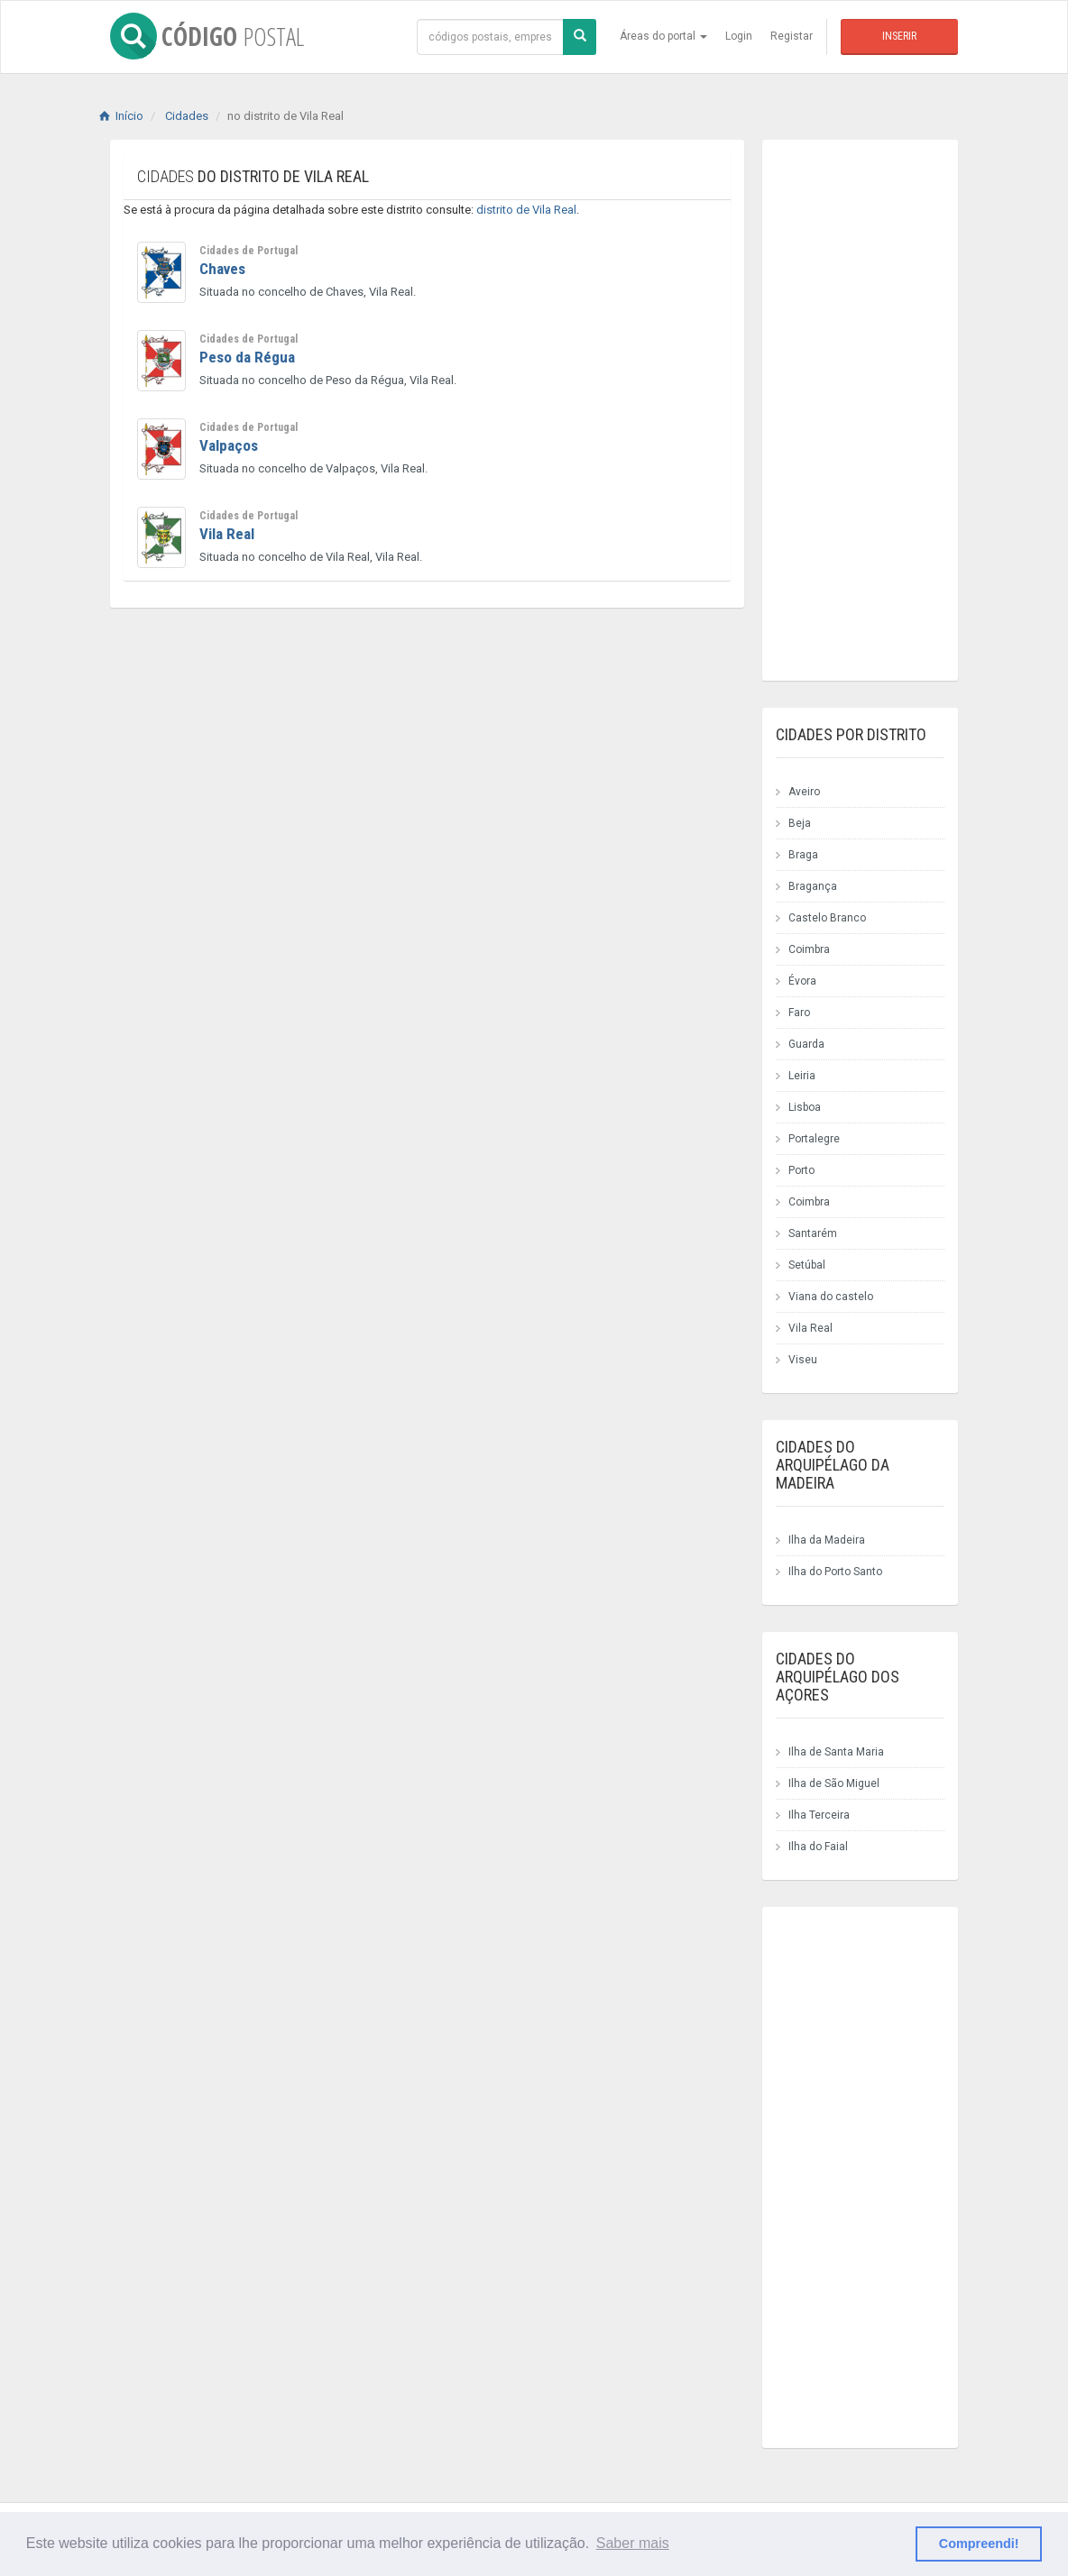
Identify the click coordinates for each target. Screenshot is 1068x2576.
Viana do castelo (830, 1296)
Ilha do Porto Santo (835, 1571)
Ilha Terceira (819, 1815)
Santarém (812, 1233)
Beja (799, 823)
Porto (801, 1170)
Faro (799, 1012)
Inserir (899, 36)
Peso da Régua (247, 357)
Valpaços (228, 445)
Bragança (812, 886)
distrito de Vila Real (526, 209)
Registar (791, 36)
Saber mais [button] (632, 2543)
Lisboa (804, 1107)
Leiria (801, 1075)
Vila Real (226, 534)
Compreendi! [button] (979, 2543)
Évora (802, 981)
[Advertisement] (398, 780)
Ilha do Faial (818, 1846)
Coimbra (809, 949)
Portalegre (814, 1138)
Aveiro (804, 791)
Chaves (222, 269)
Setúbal (806, 1265)
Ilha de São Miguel (833, 1783)
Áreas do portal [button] (663, 36)
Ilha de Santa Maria (836, 1752)
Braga (803, 854)
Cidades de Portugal (248, 250)
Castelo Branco (827, 918)
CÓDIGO (207, 36)
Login (738, 36)
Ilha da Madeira (826, 1540)
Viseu (802, 1359)
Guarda (806, 1044)
